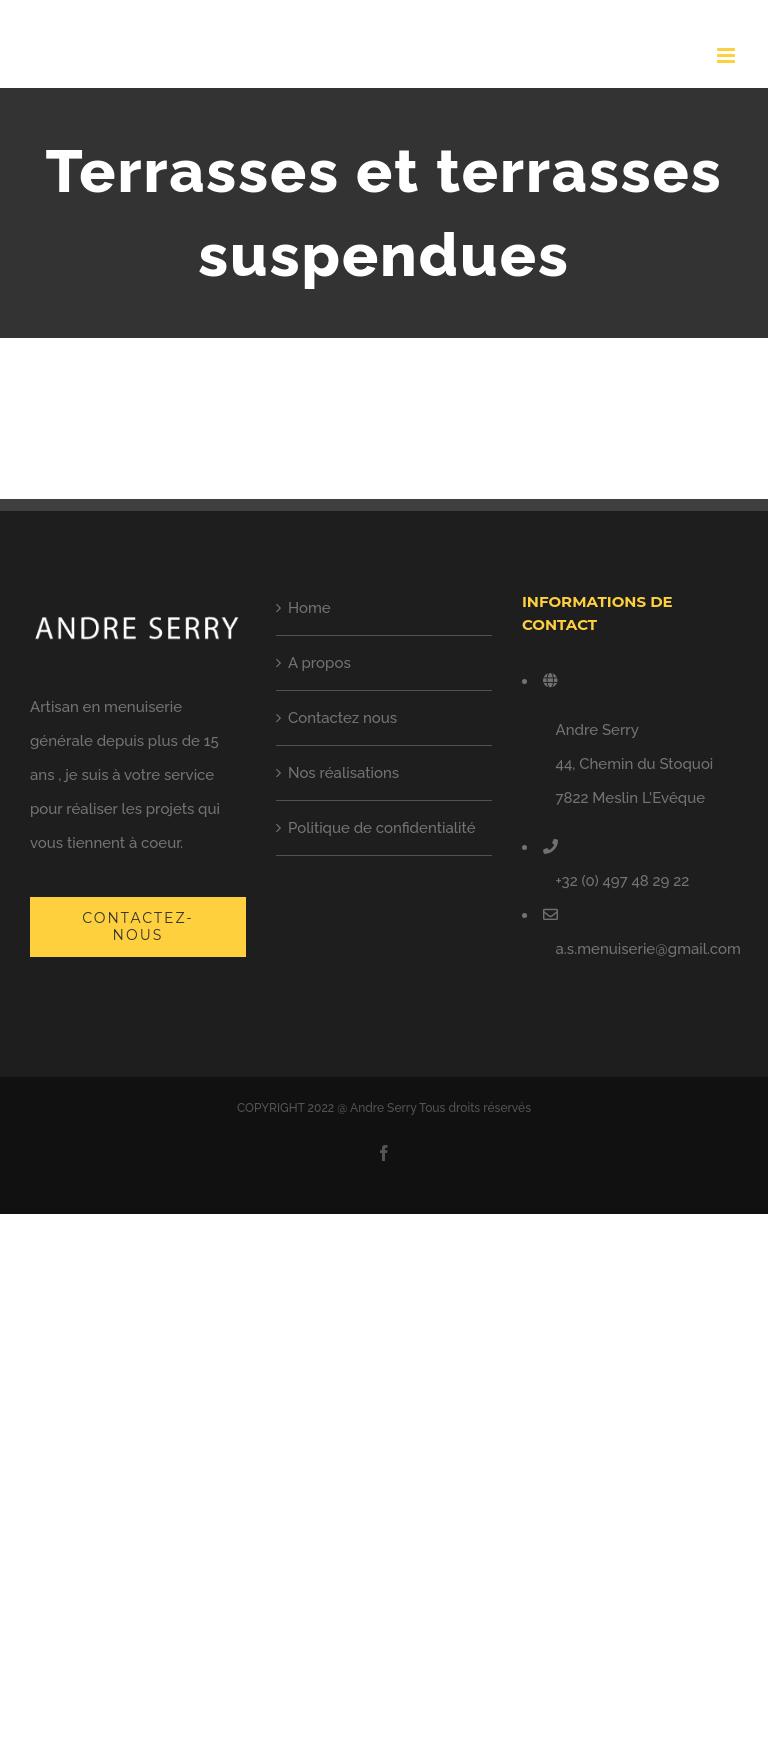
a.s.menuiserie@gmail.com (648, 949)
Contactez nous (342, 718)
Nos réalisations (343, 773)
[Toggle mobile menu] (727, 55)
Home (309, 608)
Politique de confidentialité (382, 828)
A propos (319, 663)
